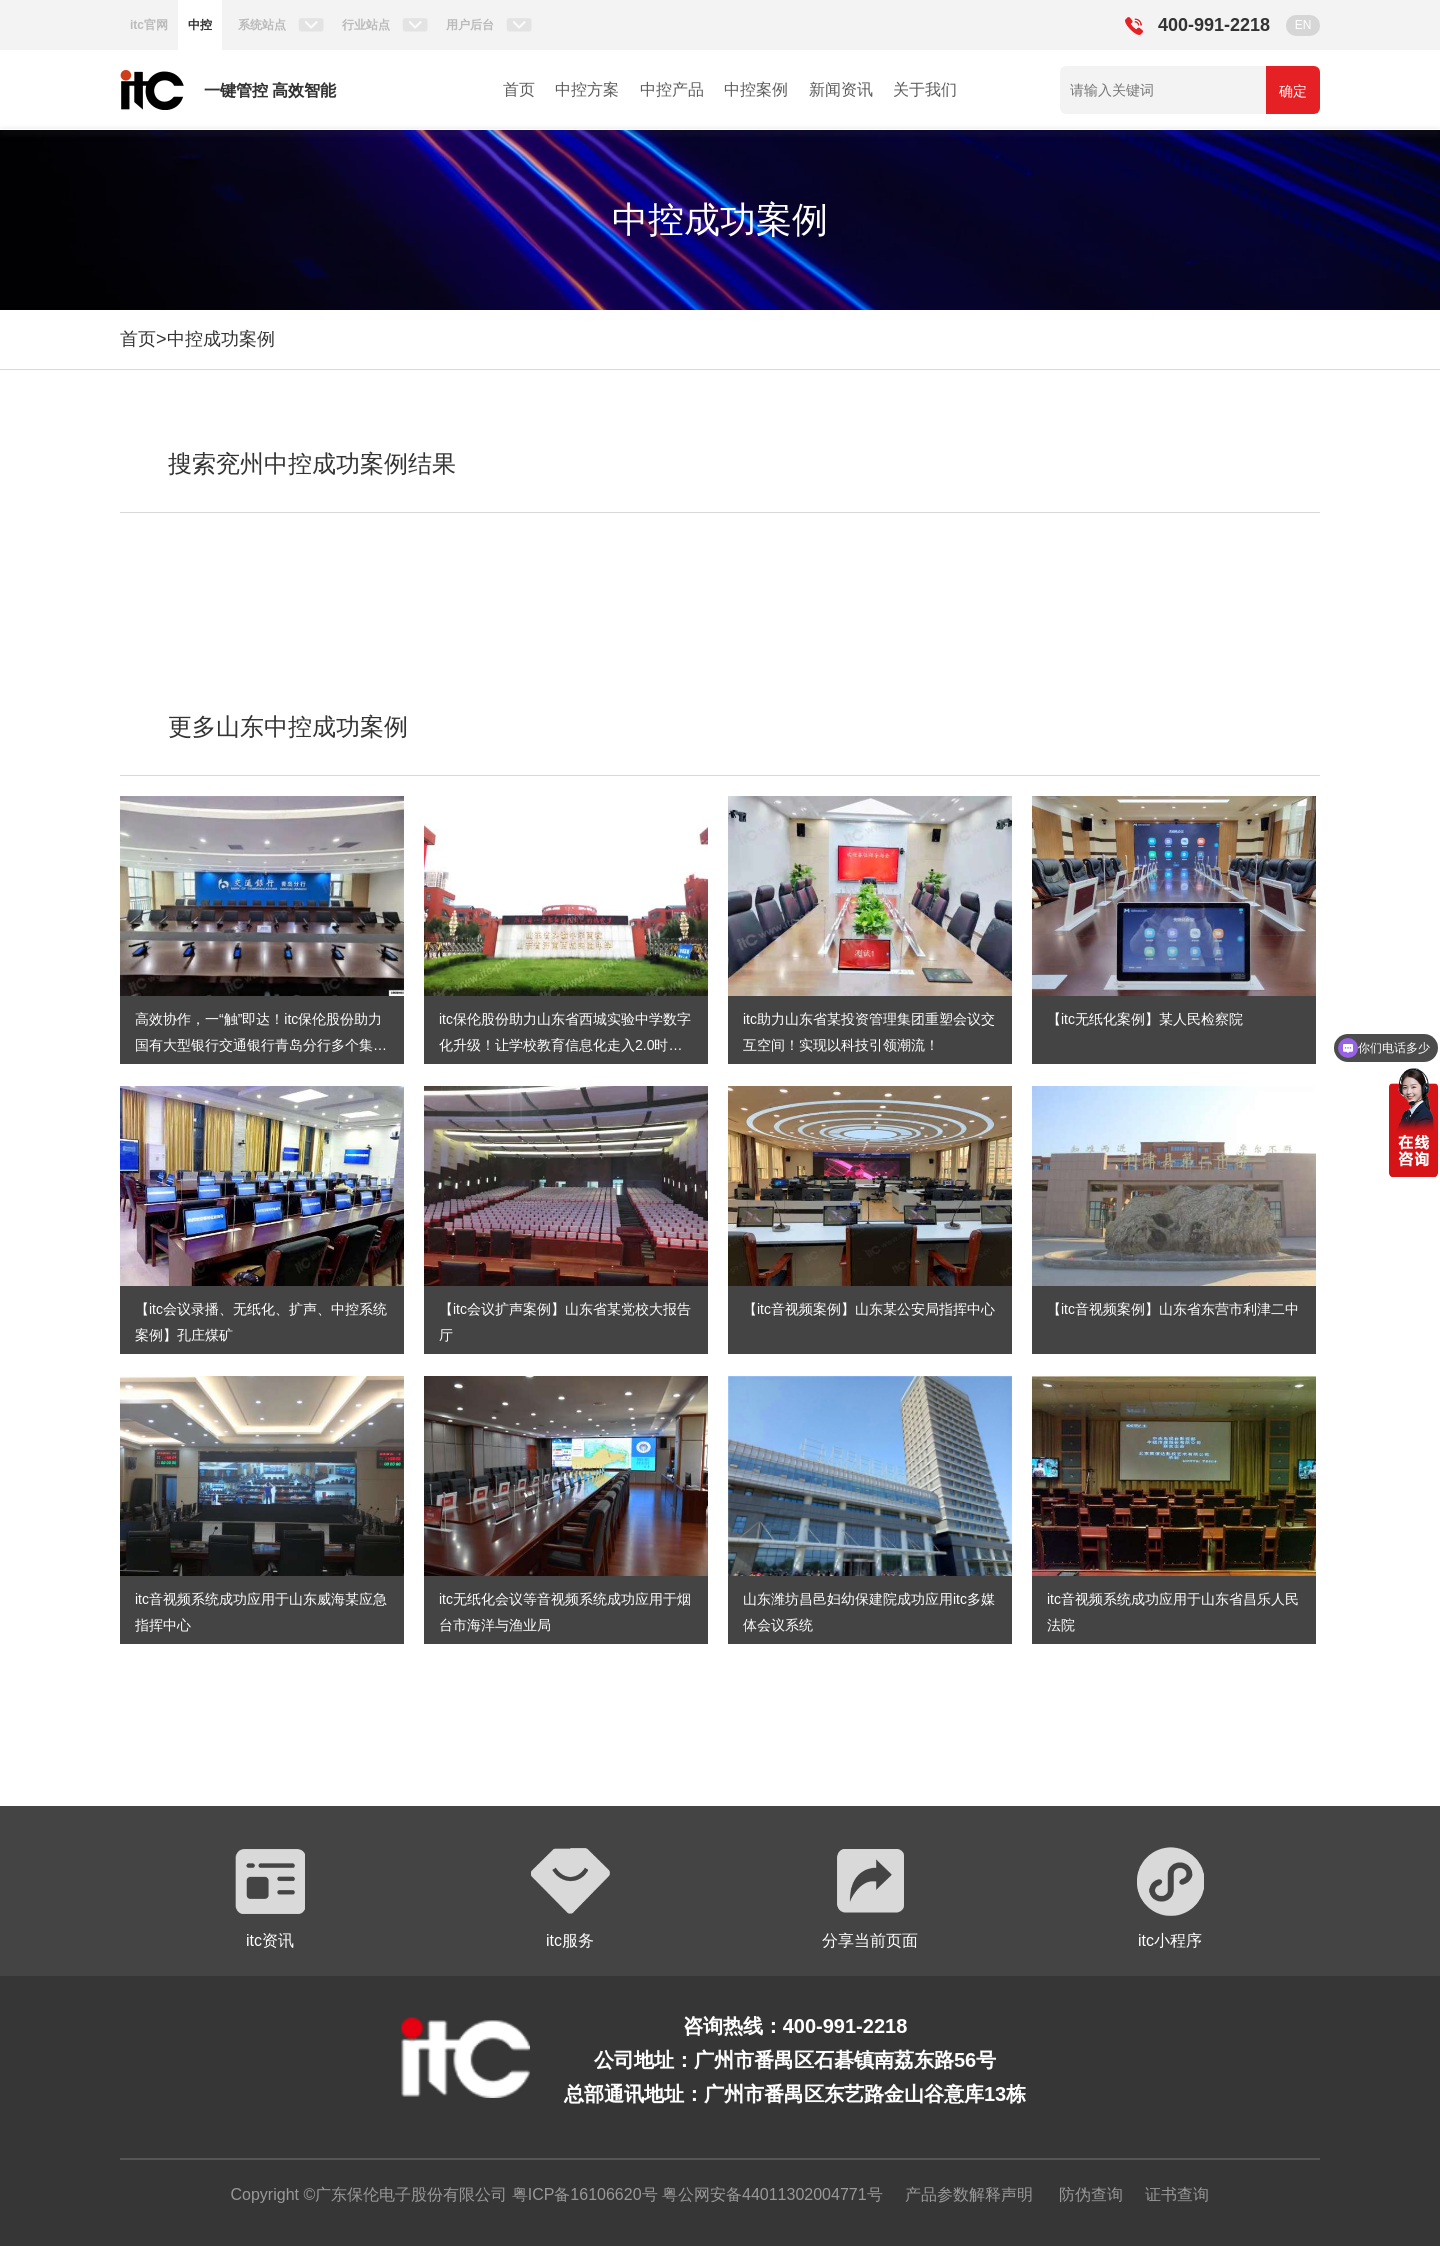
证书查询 (1177, 2194)
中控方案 (587, 89)
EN (1303, 25)
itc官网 (149, 25)
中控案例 (756, 89)
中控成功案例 (221, 339)
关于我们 (925, 89)
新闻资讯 (841, 89)
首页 (519, 89)
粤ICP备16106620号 (582, 2194)
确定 (1293, 91)
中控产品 (672, 89)
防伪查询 (1091, 2194)
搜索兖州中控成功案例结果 (312, 463)
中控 (200, 25)
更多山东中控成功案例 (288, 726)
